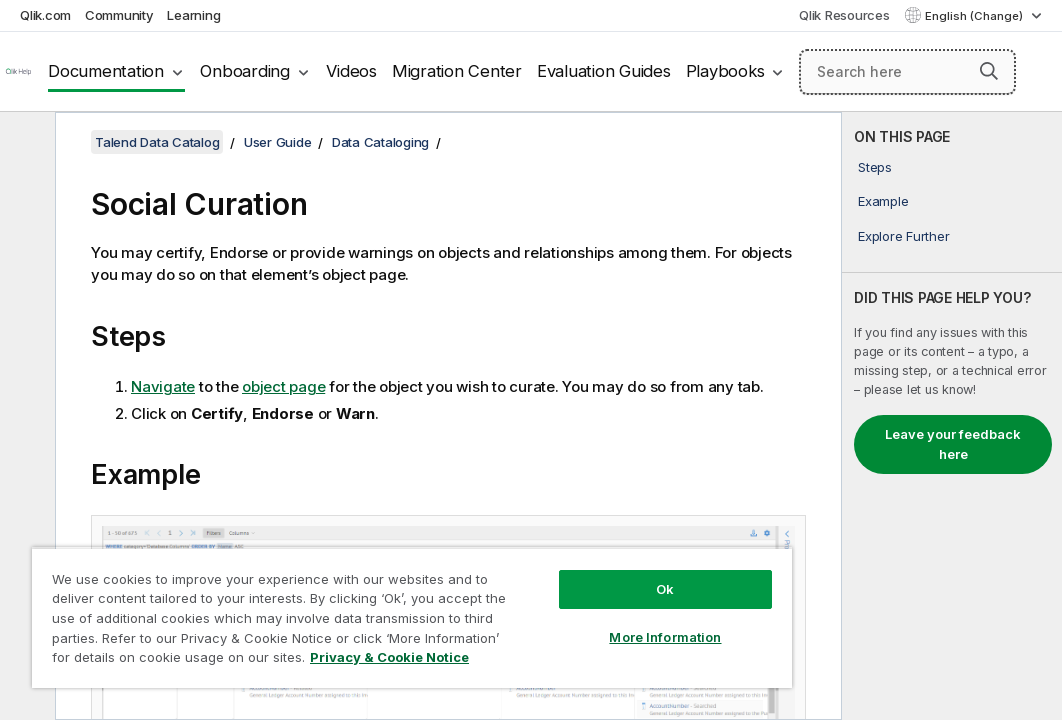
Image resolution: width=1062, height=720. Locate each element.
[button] (989, 71)
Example (883, 201)
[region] (340, 600)
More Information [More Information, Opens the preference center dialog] (543, 602)
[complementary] (952, 416)
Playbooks (725, 71)
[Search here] (907, 72)
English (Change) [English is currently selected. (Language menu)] (975, 16)
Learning (193, 15)
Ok (543, 554)
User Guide (278, 142)
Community (119, 15)
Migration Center (457, 71)
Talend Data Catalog (157, 142)
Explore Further (903, 236)
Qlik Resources (844, 15)
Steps (875, 167)
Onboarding (245, 71)
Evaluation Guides (604, 71)
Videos (351, 71)
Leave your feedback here (953, 444)
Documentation (106, 71)
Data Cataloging (380, 142)
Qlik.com (45, 15)
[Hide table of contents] (25, 143)
